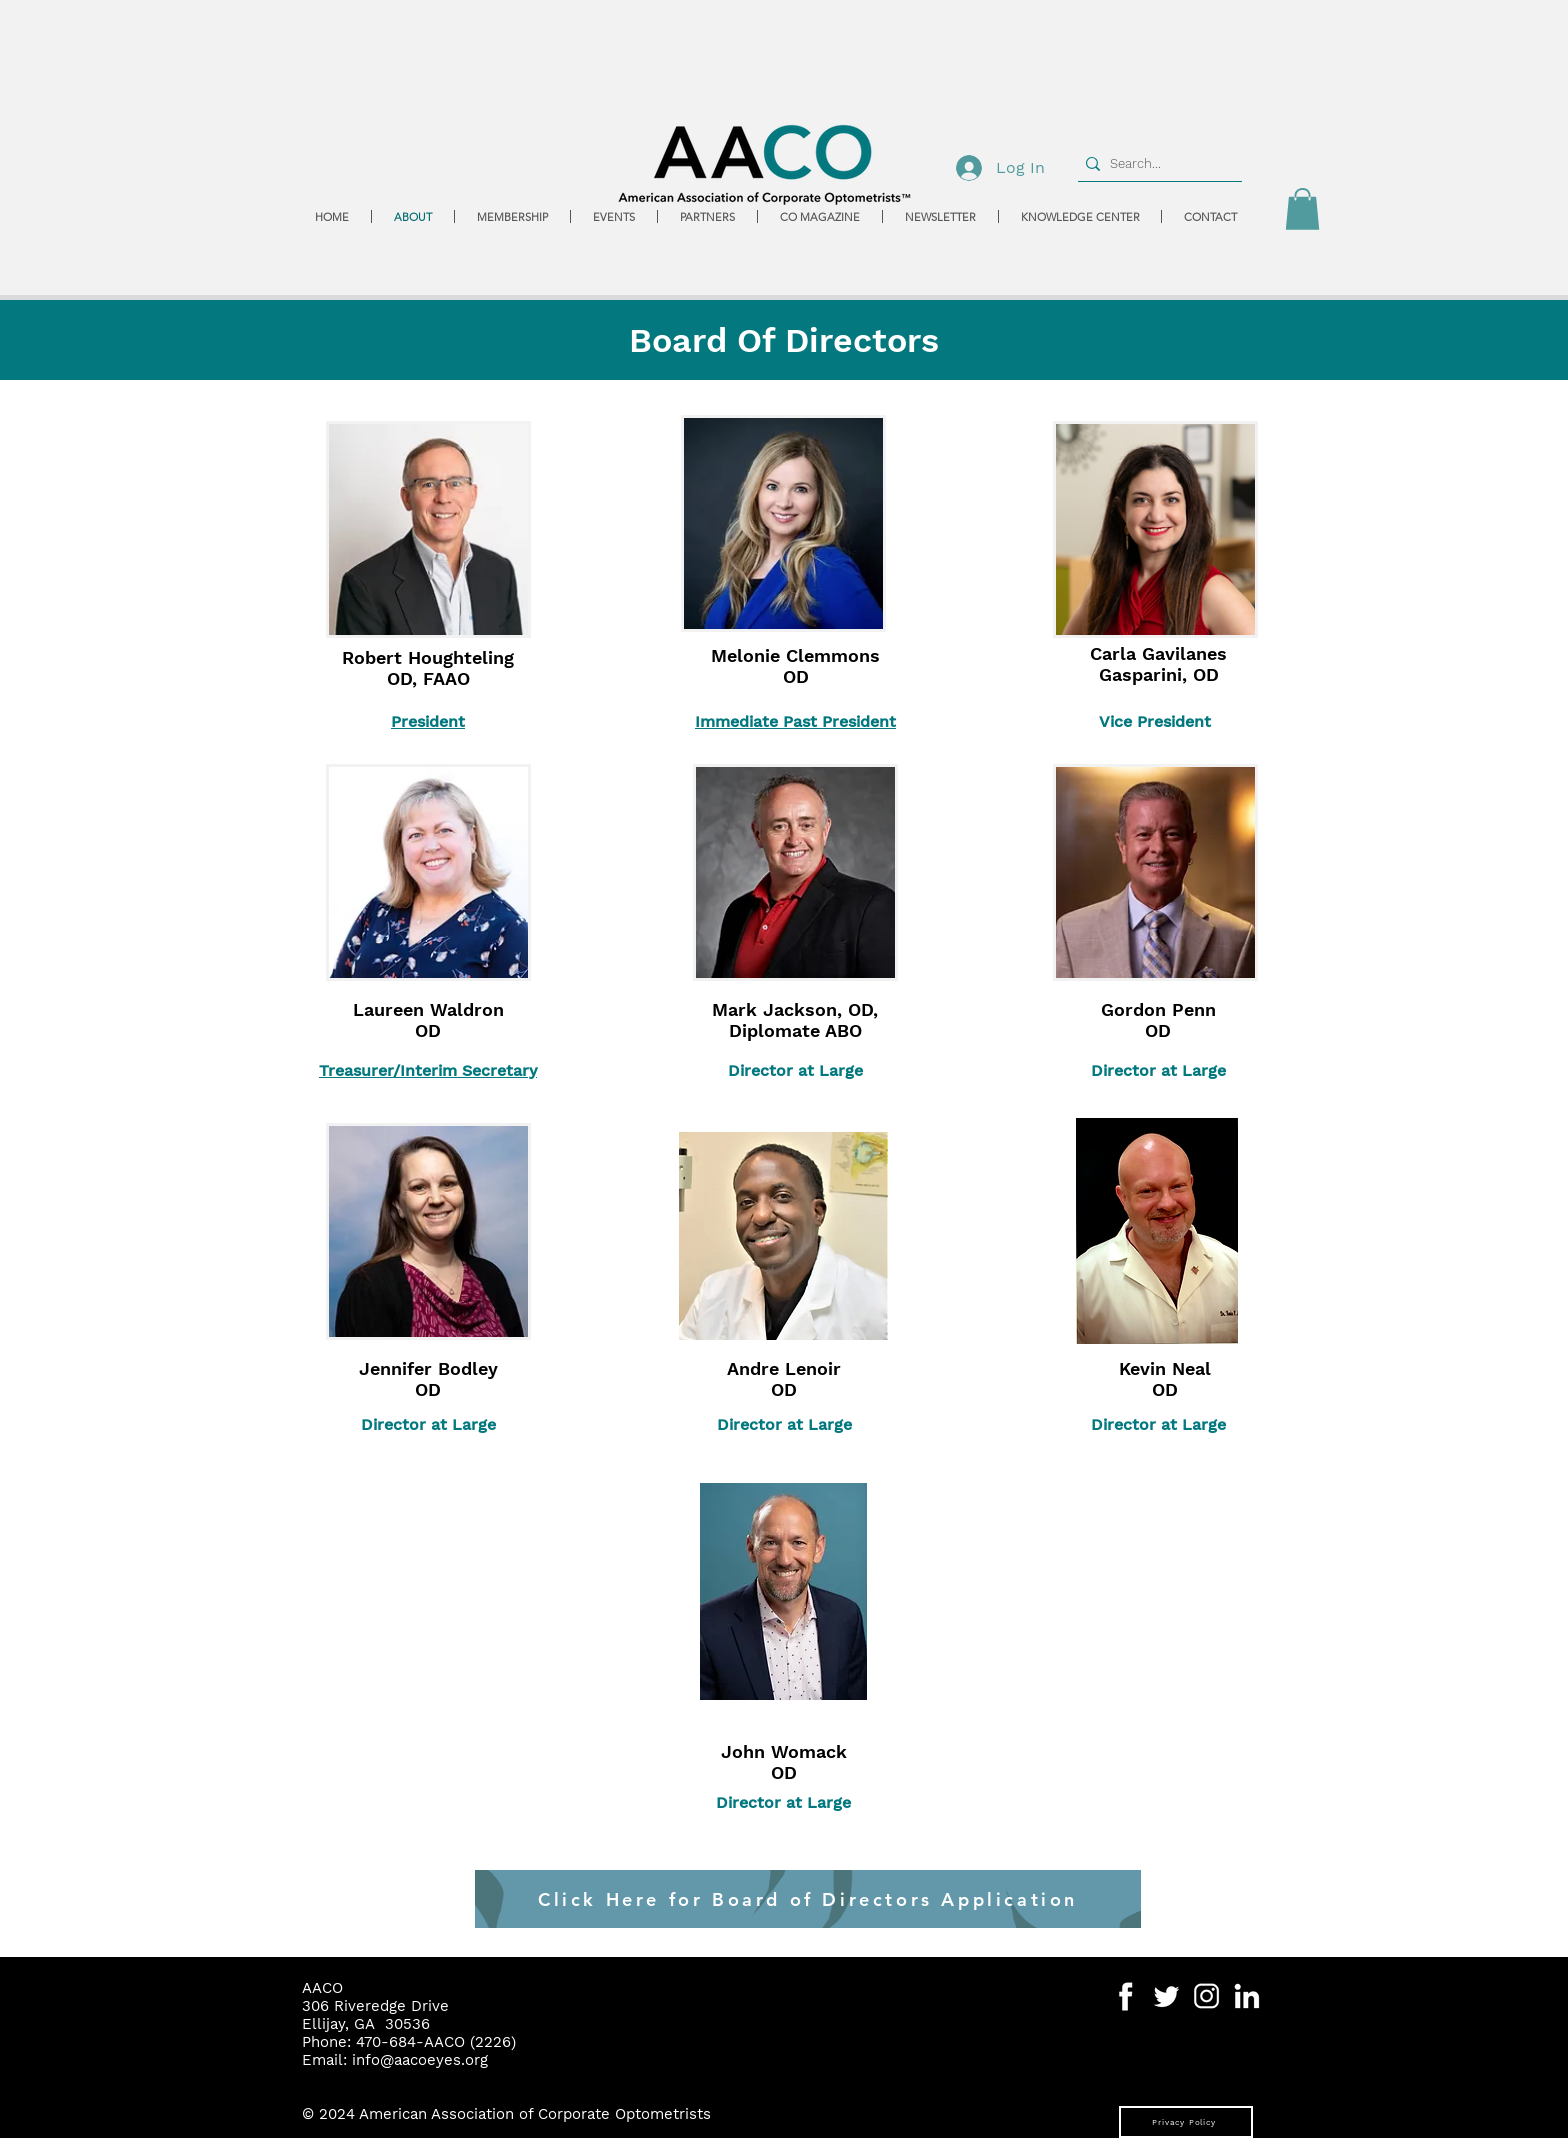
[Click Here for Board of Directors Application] (808, 1899)
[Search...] (1155, 164)
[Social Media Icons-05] (1166, 1996)
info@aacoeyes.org (420, 2060)
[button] (1302, 209)
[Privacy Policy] (1186, 2122)
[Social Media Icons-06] (1246, 1996)
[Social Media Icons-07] (1206, 1996)
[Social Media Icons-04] (1126, 1996)
